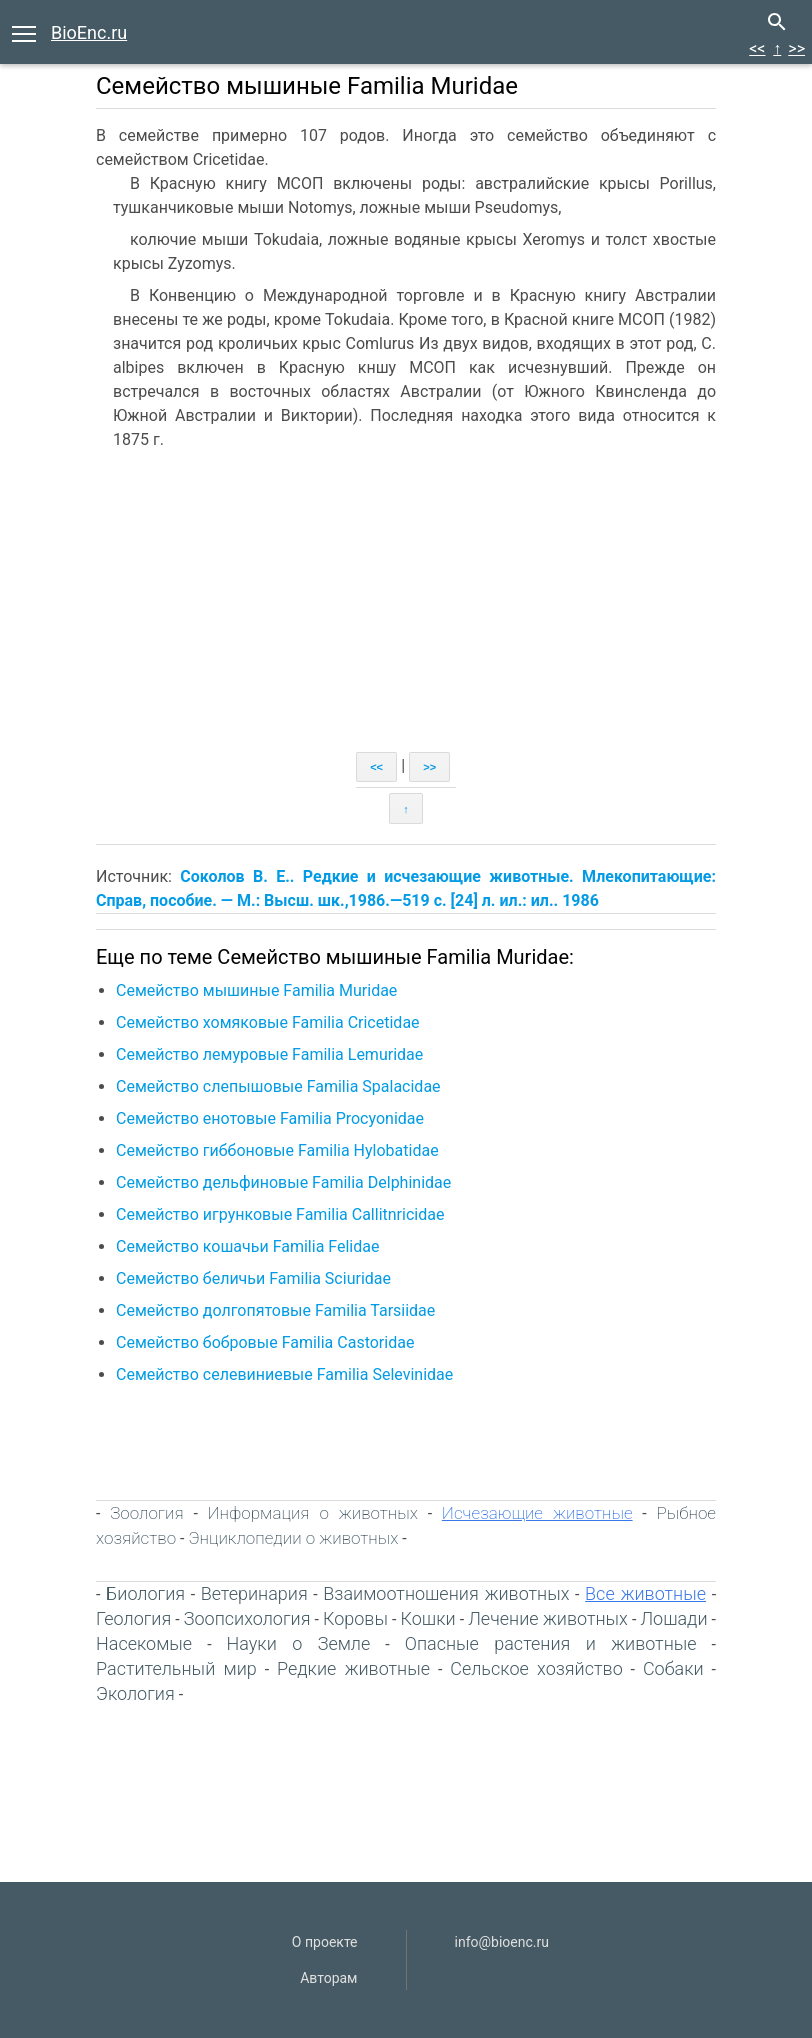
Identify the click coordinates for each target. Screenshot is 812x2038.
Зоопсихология (247, 1618)
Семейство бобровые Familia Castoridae (265, 1342)
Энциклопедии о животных (293, 1538)
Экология (135, 1693)
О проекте (325, 1942)
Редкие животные (353, 1668)
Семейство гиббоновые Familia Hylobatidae (277, 1150)
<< (757, 48)
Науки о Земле (299, 1643)
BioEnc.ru (89, 32)
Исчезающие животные (537, 1513)
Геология (133, 1618)
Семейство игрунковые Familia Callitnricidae (280, 1214)
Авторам (328, 1978)
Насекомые (144, 1643)
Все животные (645, 1593)
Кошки (428, 1618)
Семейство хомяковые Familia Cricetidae (268, 1022)
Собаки (673, 1668)
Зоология (146, 1513)
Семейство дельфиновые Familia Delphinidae (283, 1182)
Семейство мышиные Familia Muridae (256, 990)
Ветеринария (254, 1593)
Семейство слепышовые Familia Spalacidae (278, 1086)
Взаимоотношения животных (446, 1593)
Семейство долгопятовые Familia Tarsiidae (275, 1310)
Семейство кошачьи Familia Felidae (247, 1246)
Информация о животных (313, 1513)
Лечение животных (548, 1618)
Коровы (355, 1618)
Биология (145, 1593)
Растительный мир (176, 1668)
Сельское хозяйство (536, 1668)
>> (796, 48)
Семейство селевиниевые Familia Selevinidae (284, 1374)
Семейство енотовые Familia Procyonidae (270, 1118)
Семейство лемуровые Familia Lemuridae (269, 1054)
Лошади (673, 1618)
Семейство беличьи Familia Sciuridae (253, 1278)
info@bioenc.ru (502, 1942)
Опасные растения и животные (551, 1643)
